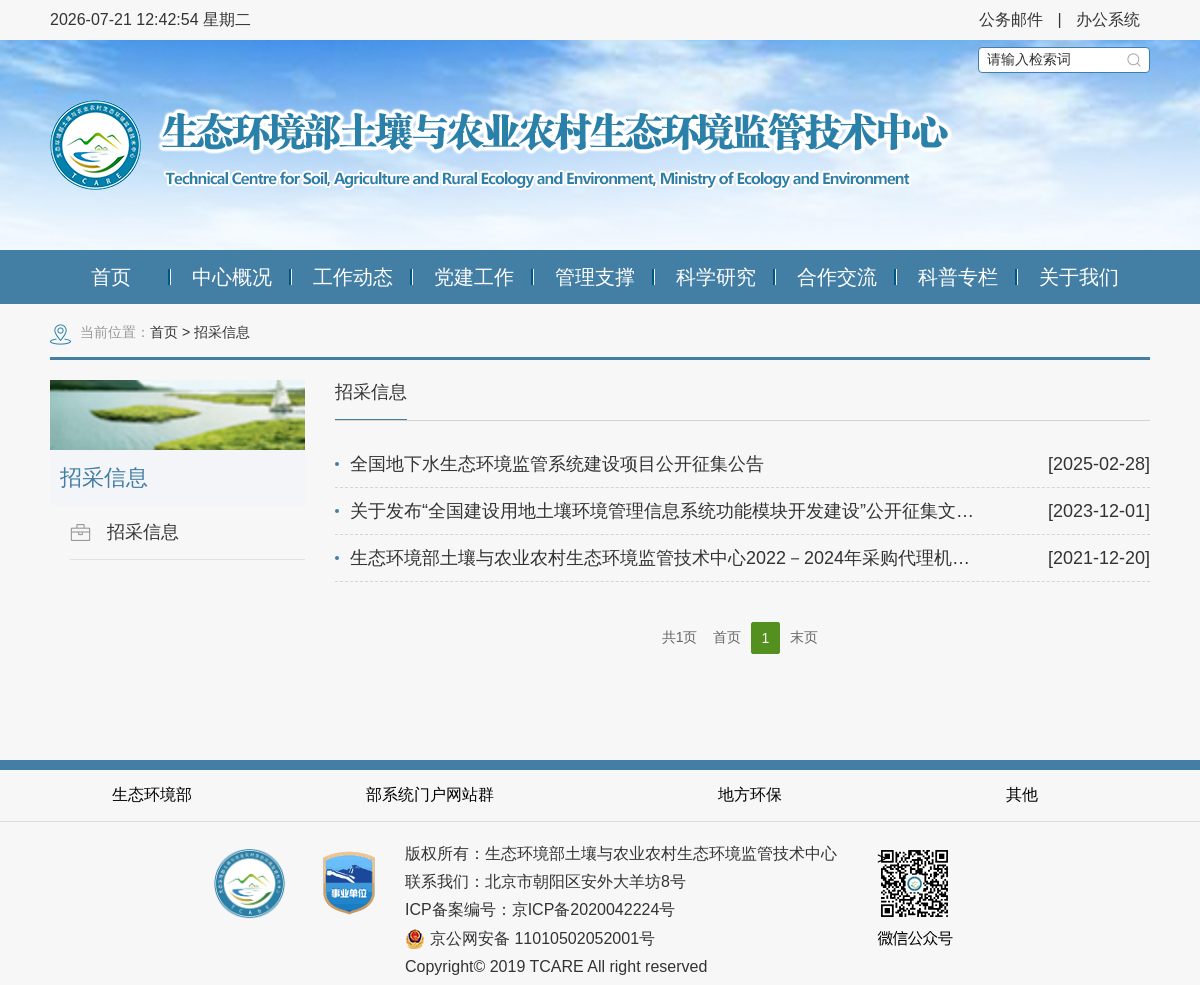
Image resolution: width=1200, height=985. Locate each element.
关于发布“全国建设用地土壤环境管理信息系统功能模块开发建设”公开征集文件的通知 (689, 511)
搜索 (1134, 60)
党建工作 (474, 277)
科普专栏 (958, 277)
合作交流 (837, 277)
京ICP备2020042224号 (594, 909)
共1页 (680, 637)
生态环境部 (152, 794)
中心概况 (232, 277)
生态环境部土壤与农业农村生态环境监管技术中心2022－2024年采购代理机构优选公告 (696, 558)
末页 (804, 637)
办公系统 (1108, 19)
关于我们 (1079, 277)
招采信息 (222, 332)
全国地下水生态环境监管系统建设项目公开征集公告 (557, 464)
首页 (111, 277)
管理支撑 (595, 277)
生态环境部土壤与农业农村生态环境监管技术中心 (501, 145)
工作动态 (353, 277)
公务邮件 (1011, 19)
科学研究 (716, 277)
